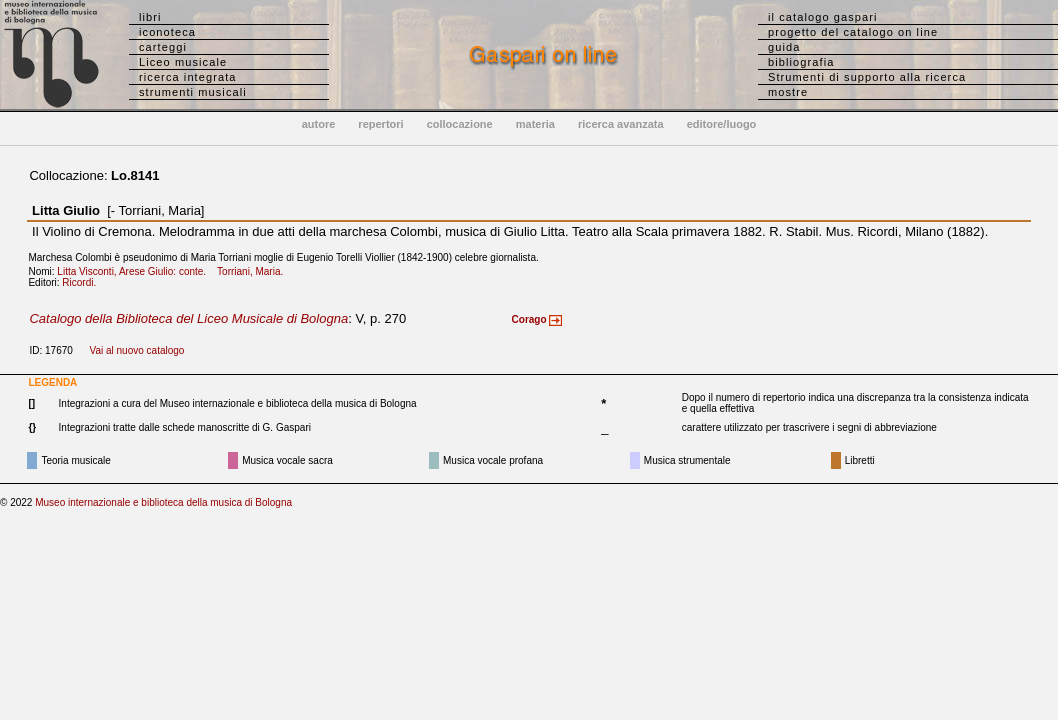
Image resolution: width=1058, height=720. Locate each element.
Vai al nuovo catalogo (137, 350)
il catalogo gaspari (823, 17)
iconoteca (167, 32)
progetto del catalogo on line (853, 32)
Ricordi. (83, 282)
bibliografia (801, 62)
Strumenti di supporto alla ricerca (867, 77)
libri (150, 17)
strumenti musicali (193, 92)
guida (784, 47)
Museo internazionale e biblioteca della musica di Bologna (163, 502)
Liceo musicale (183, 62)
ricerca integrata (188, 77)
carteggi (163, 47)
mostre (788, 92)
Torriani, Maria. (254, 271)
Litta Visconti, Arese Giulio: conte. (135, 271)
